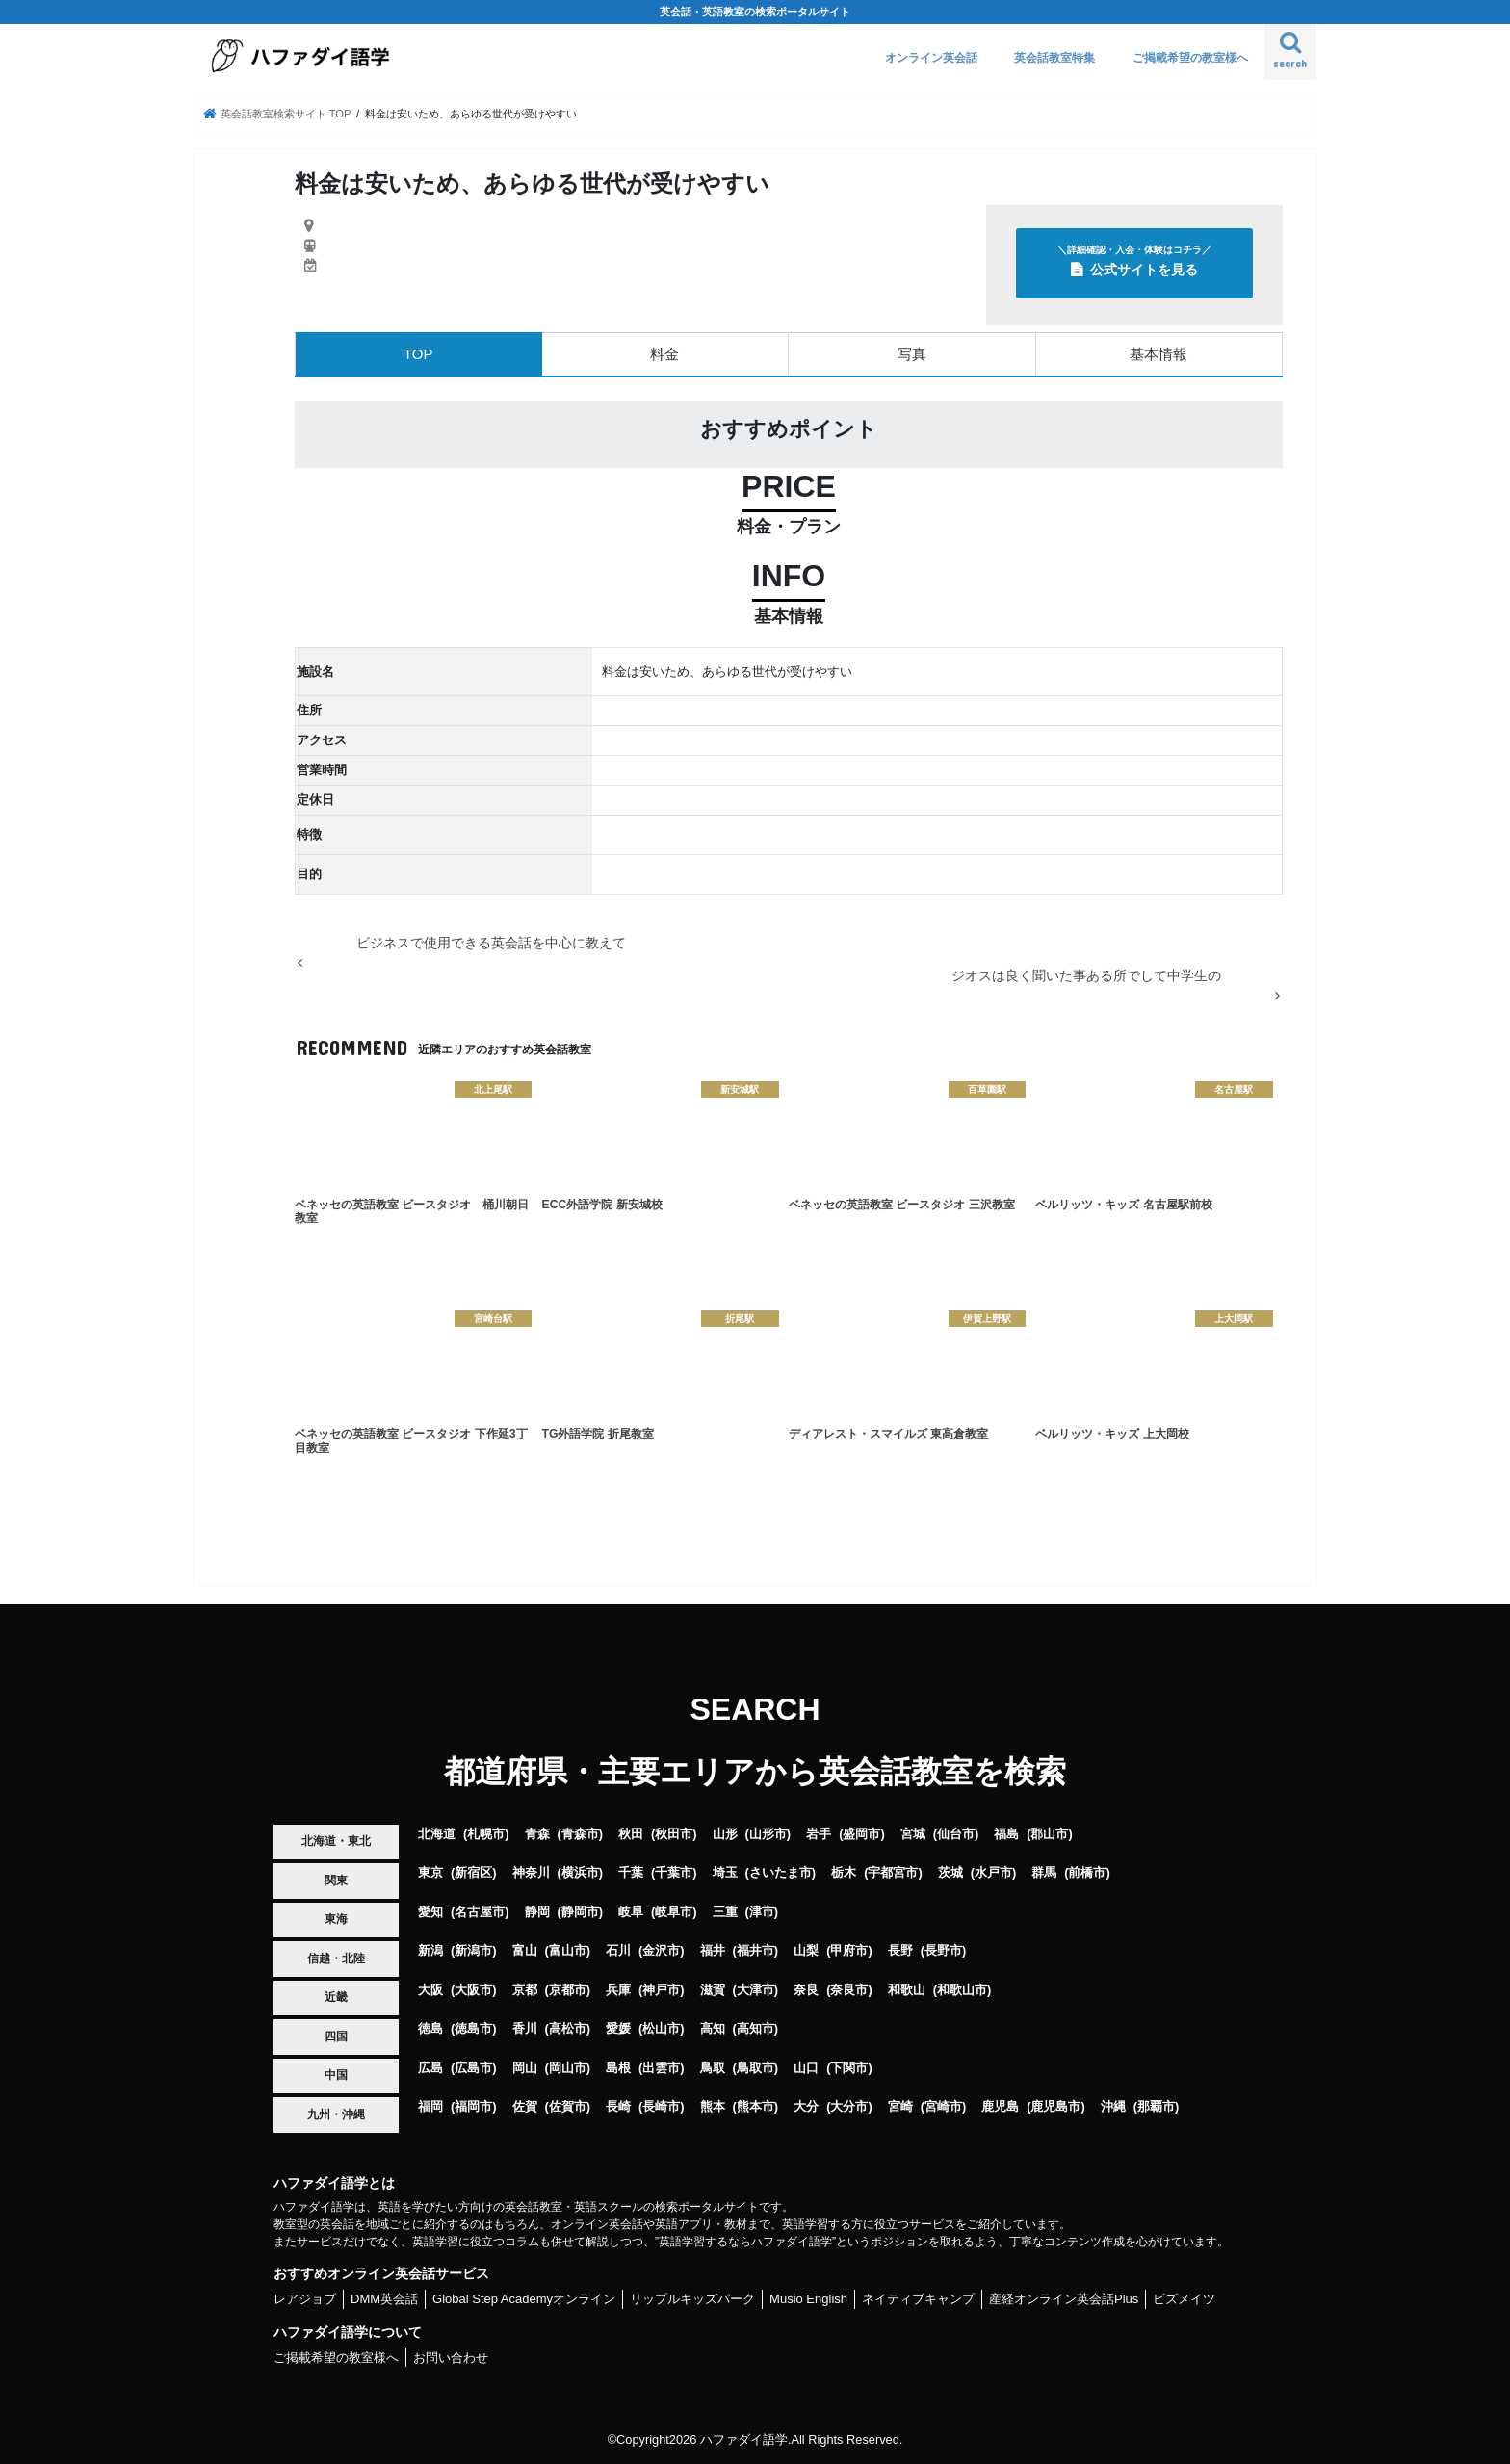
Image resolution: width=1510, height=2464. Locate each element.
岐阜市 (673, 1912)
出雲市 (661, 2068)
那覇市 (1156, 2106)
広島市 (473, 2068)
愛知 (430, 1912)
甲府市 (849, 1950)
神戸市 (661, 1990)
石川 (618, 1950)
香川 (524, 2028)
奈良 (806, 1990)
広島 (430, 2068)
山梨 (806, 1950)
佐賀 (524, 2106)
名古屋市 (480, 1912)
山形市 (768, 1834)
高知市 (755, 2028)
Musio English (808, 2299)
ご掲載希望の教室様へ (1190, 58)
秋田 (630, 1834)
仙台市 (956, 1834)
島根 (618, 2068)
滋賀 (712, 1990)
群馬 (1043, 1872)
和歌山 (906, 1990)
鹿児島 (1000, 2106)
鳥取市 (755, 2068)
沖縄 (1113, 2106)
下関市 (849, 2068)
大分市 (849, 2106)
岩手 (818, 1834)
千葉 (630, 1872)
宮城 (912, 1834)
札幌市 (486, 1834)
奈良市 (849, 1990)
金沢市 (661, 1950)
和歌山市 (962, 1990)
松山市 (661, 2028)
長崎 (618, 2106)
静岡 (537, 1912)
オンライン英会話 (931, 58)
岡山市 (567, 2068)
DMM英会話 (384, 2299)
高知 (712, 2028)
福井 (712, 1950)
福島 (1006, 1834)
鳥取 (712, 2068)
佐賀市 (567, 2106)
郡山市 (1049, 1834)
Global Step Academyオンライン (523, 2299)
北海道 (437, 1834)
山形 (725, 1834)
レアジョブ (304, 2299)
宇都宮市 (893, 1872)
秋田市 (673, 1834)
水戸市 (993, 1872)
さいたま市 (780, 1872)
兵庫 (618, 1990)
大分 (806, 2106)
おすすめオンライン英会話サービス (381, 2273)
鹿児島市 (1055, 2106)
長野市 (943, 1950)
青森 (537, 1834)
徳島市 (473, 2028)
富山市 (567, 1950)
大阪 (430, 1990)
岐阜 (630, 1912)
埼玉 (725, 1872)
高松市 (567, 2028)
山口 (806, 2068)
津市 (761, 1912)
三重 (725, 1912)
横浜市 (580, 1872)
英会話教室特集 (1054, 58)
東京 (430, 1872)
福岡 (430, 2106)
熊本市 (755, 2106)
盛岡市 (861, 1834)
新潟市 (473, 1950)
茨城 (950, 1872)
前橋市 (1087, 1872)
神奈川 (531, 1872)
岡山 (524, 2068)
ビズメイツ (1184, 2299)
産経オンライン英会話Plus (1063, 2299)
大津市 (755, 1990)
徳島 (430, 2028)
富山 (524, 1950)
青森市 (580, 1834)
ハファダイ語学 (744, 2439)
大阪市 (473, 1990)
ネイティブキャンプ (918, 2299)
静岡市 (580, 1912)
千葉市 (673, 1872)
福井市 (755, 1950)
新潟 (430, 1950)
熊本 (712, 2106)
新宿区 (473, 1872)
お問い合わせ (450, 2357)
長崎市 (661, 2106)
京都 (524, 1990)
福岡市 (473, 2106)
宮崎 (900, 2106)
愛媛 (618, 2028)
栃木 (843, 1872)
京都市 (567, 1990)
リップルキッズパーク (692, 2299)
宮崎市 (943, 2106)
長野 (900, 1950)
